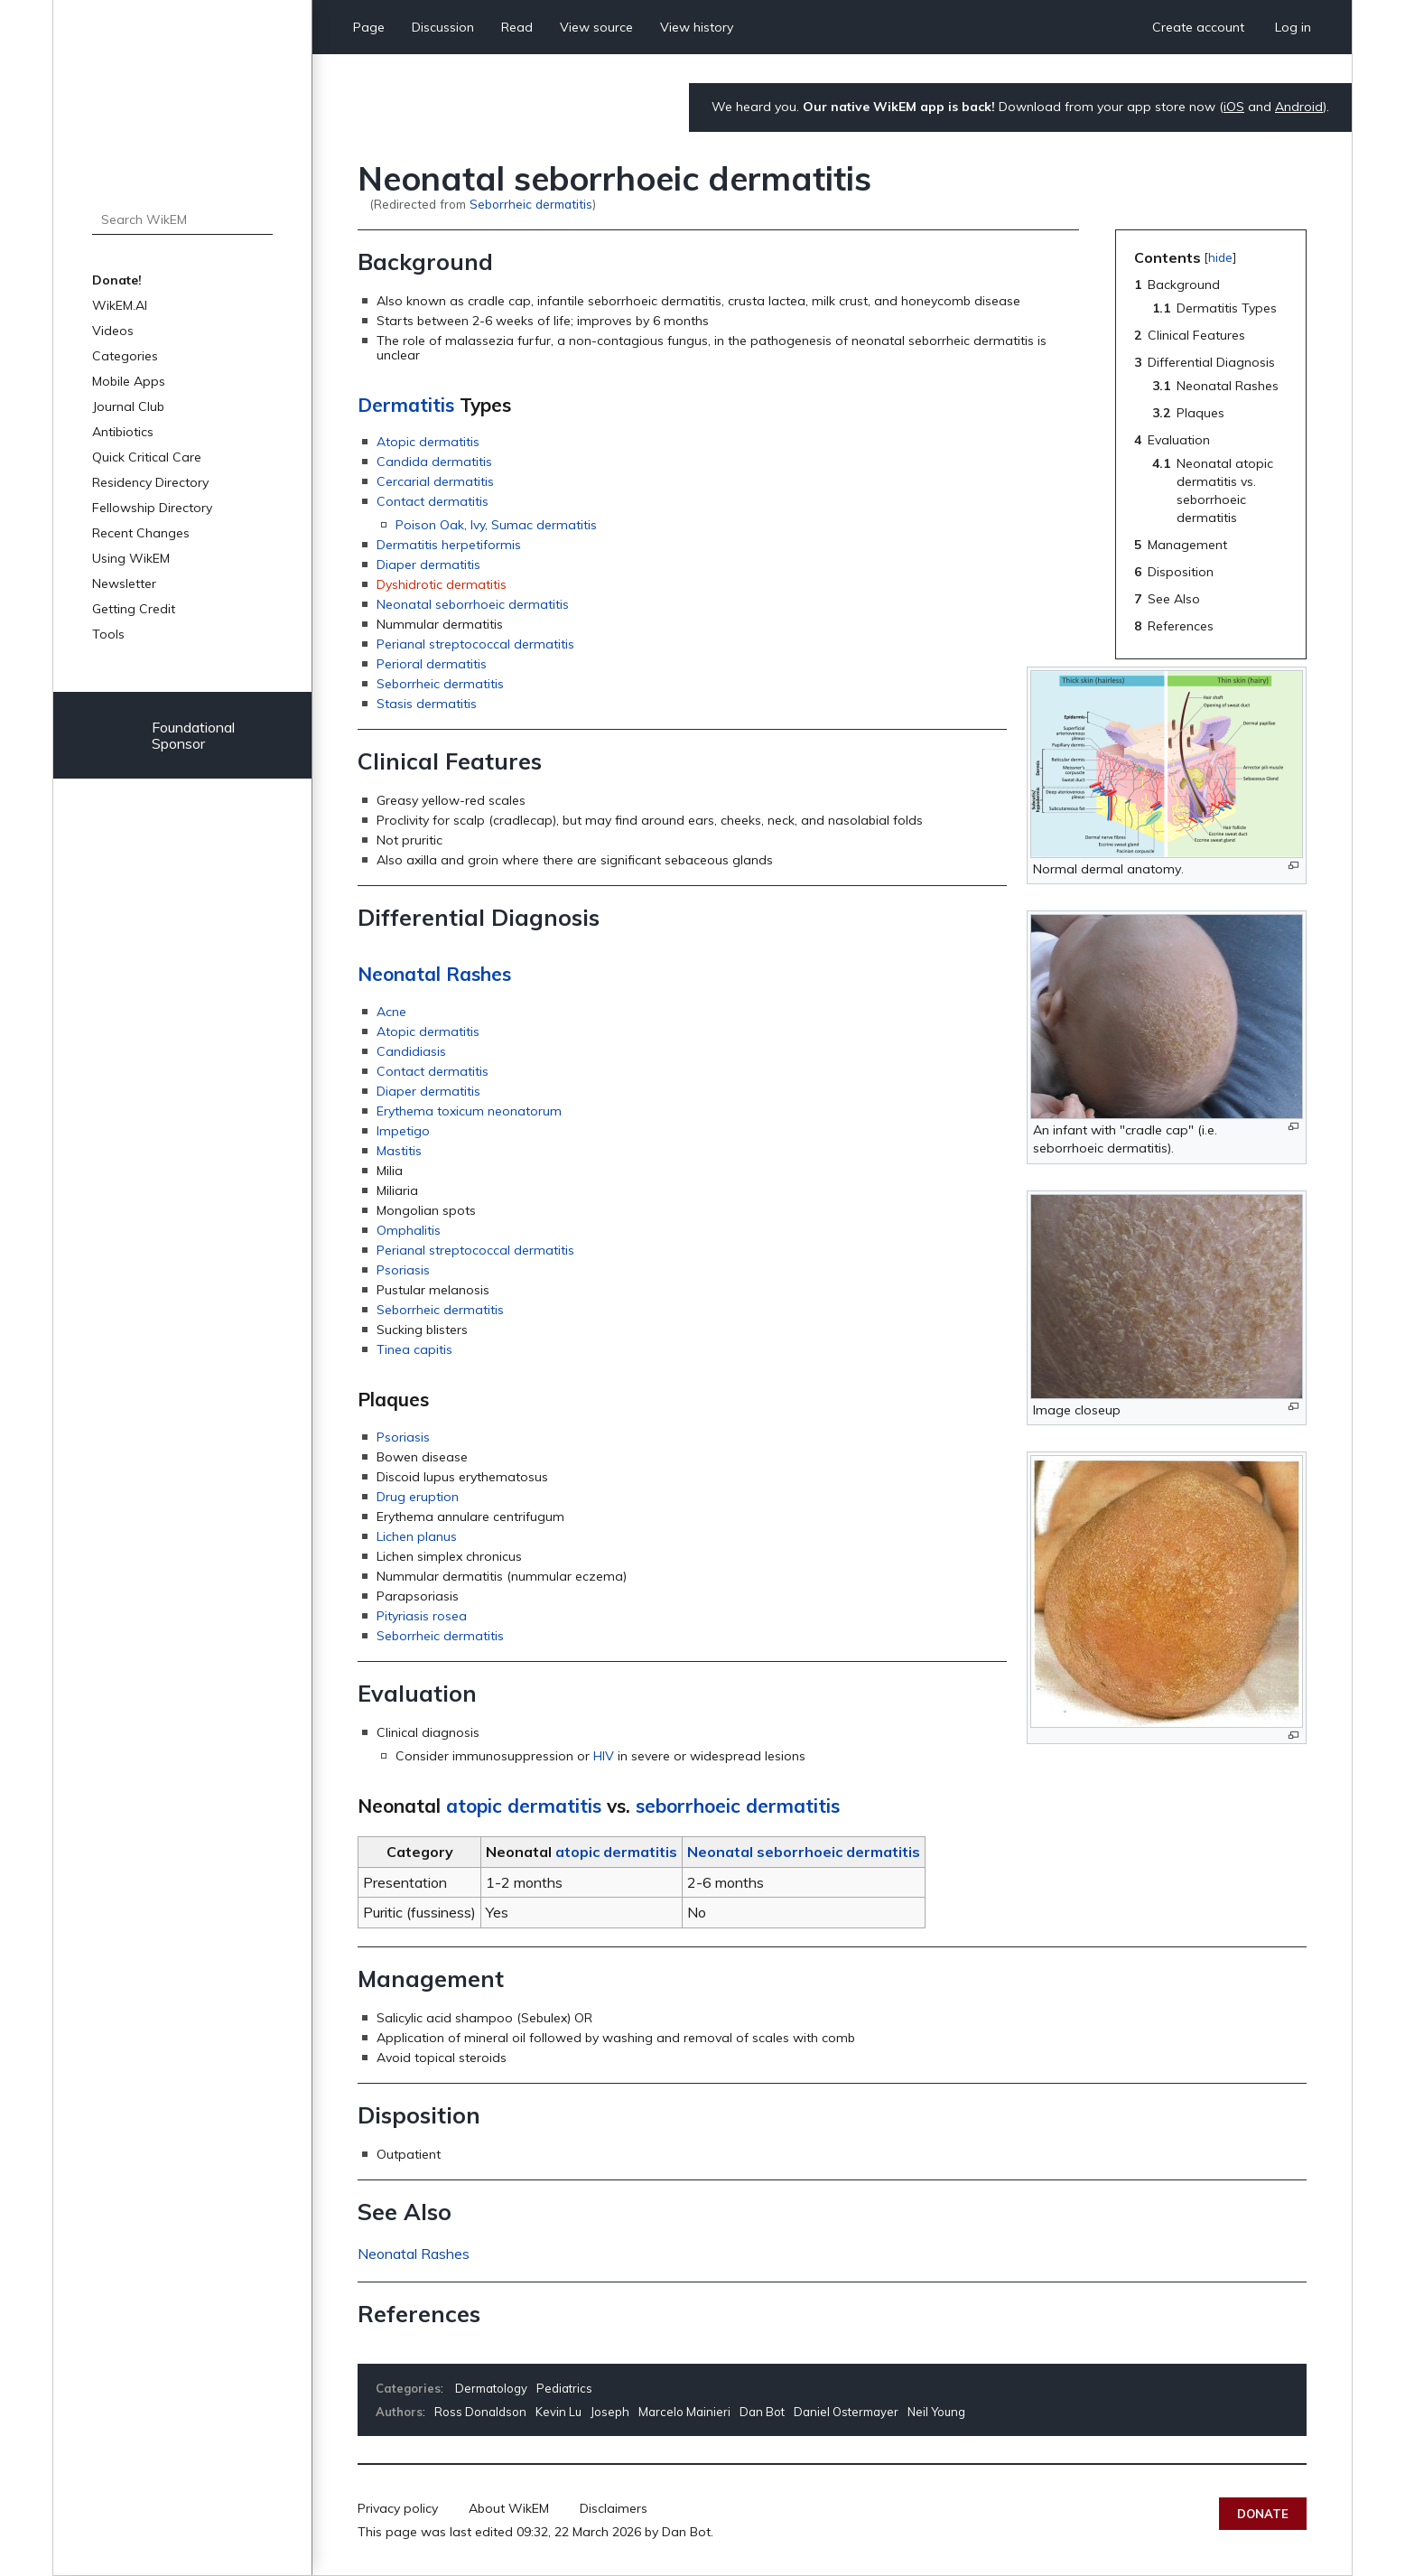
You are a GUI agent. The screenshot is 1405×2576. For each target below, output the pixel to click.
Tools (108, 634)
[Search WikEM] (182, 219)
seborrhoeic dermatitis (738, 1805)
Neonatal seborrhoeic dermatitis (473, 604)
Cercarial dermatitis (435, 481)
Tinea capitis (414, 1349)
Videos (113, 330)
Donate (1263, 2513)
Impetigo (403, 1131)
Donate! (117, 280)
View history (696, 27)
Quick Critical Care (146, 457)
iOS (1234, 106)
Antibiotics (123, 432)
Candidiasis (411, 1051)
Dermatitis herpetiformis (449, 545)
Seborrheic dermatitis (531, 203)
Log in (1293, 27)
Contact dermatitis (432, 501)
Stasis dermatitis (427, 703)
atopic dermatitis (523, 1805)
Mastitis (399, 1151)
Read (517, 27)
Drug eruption (418, 1497)
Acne (391, 1011)
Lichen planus (417, 1536)
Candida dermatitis (434, 461)
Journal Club (128, 406)
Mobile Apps (128, 381)
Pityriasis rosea (422, 1616)
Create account (1198, 27)
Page (369, 27)
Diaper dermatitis (428, 564)
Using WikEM (131, 558)
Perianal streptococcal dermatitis (475, 644)
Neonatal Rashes (434, 973)
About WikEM (509, 2508)
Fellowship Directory (152, 507)
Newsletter (124, 583)
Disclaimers (613, 2508)
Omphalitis (409, 1230)
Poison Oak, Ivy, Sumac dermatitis (496, 525)
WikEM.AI (119, 305)
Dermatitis (406, 404)
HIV (603, 1756)
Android (1299, 106)
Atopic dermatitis (428, 442)
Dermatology (491, 2388)
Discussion (443, 27)
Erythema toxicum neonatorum (469, 1111)
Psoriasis (403, 1270)
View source (596, 27)
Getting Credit (133, 609)
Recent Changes (141, 533)
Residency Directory (150, 482)
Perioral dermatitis (432, 664)
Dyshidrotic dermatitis (442, 584)
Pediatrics (564, 2388)
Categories (125, 356)
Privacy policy (398, 2508)
